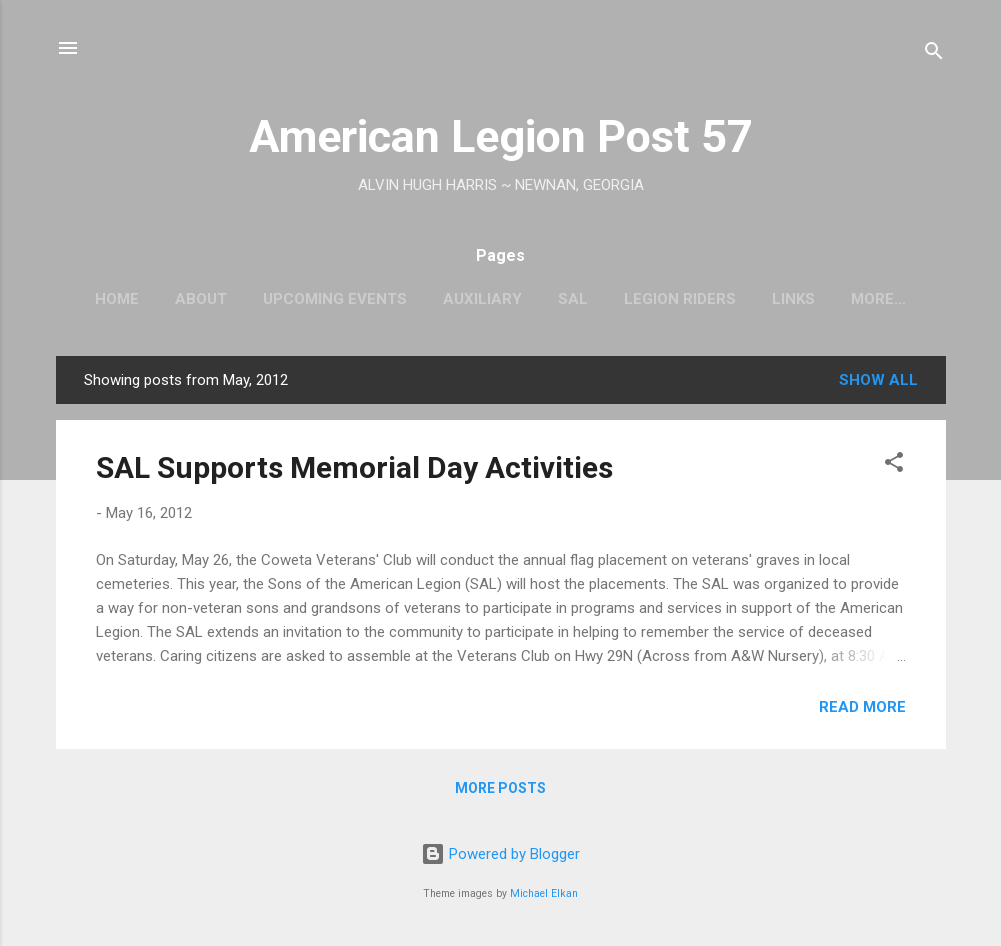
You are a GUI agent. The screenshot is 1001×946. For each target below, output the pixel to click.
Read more (862, 707)
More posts (500, 788)
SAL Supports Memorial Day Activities (354, 467)
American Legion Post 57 (501, 136)
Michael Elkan (544, 893)
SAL (573, 299)
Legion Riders (680, 299)
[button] (894, 465)
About (201, 299)
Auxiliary (482, 299)
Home (117, 299)
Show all (878, 380)
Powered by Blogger (500, 854)
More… (878, 299)
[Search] (934, 54)
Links (793, 299)
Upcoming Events (335, 299)
